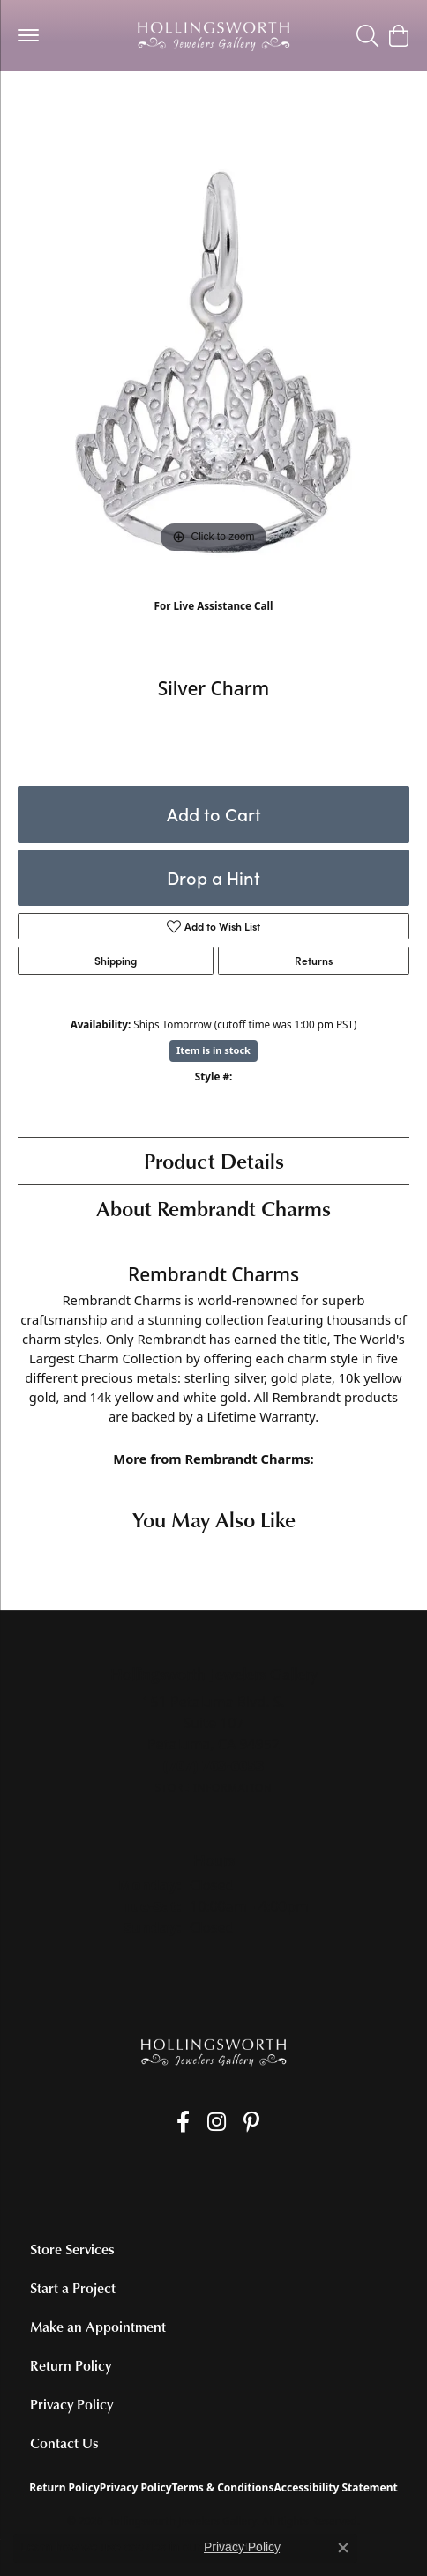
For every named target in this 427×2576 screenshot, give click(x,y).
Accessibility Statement (335, 2487)
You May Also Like (214, 1518)
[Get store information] (213, 1787)
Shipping (115, 961)
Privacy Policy (71, 2404)
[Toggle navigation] (28, 35)
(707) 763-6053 (214, 624)
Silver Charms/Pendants (93, 105)
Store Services (72, 2249)
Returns (314, 961)
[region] (213, 362)
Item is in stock (213, 1050)
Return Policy (70, 2365)
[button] (367, 35)
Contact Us (64, 2443)
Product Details (214, 1160)
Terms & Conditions (223, 2487)
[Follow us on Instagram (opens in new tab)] (216, 2122)
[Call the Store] (214, 1765)
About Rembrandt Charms (213, 1207)
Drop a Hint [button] (213, 877)
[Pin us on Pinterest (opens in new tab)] (251, 2122)
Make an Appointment (98, 2326)
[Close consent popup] (343, 2548)
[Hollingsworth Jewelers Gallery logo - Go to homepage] (213, 35)
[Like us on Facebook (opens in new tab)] (183, 2122)
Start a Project (73, 2288)
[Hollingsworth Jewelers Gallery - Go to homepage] (213, 2052)
